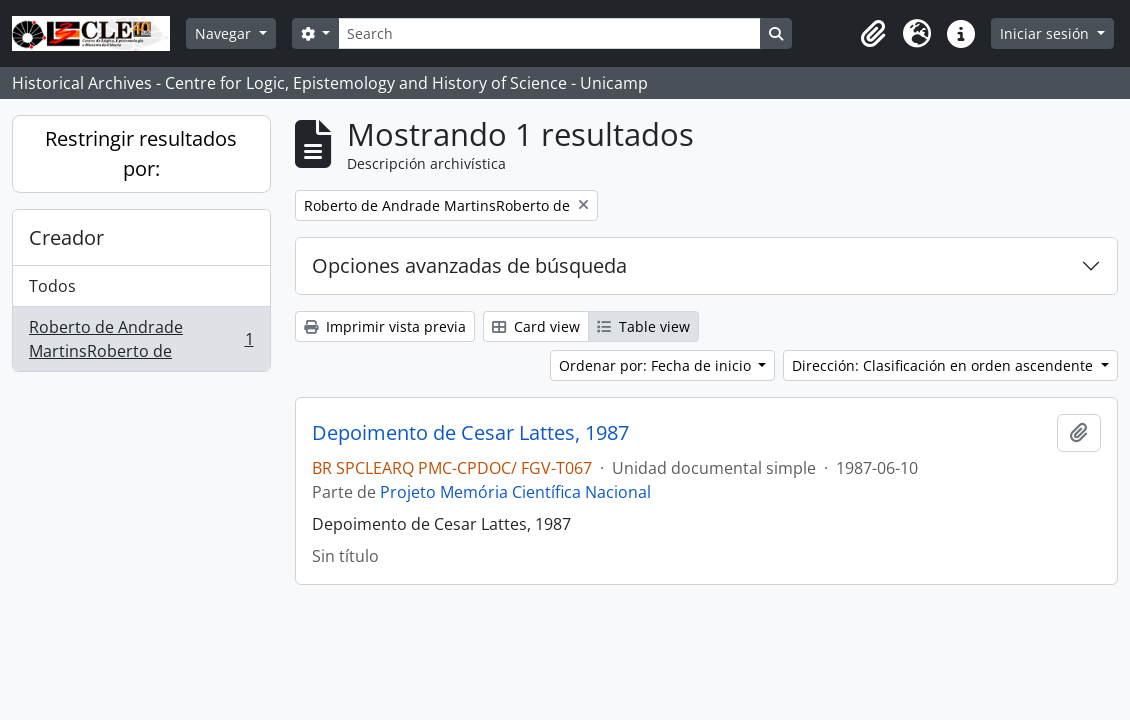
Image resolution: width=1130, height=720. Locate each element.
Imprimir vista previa (385, 326)
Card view (536, 326)
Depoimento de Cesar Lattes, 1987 (470, 433)
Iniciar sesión (1046, 33)
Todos (52, 286)
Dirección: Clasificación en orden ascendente (944, 365)
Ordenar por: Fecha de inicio (657, 365)
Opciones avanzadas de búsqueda (469, 265)
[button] (873, 34)
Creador (66, 237)
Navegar (225, 33)
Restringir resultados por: (141, 153)
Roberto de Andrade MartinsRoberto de (141, 339)
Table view (643, 326)
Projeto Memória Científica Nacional (515, 492)
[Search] (549, 33)
